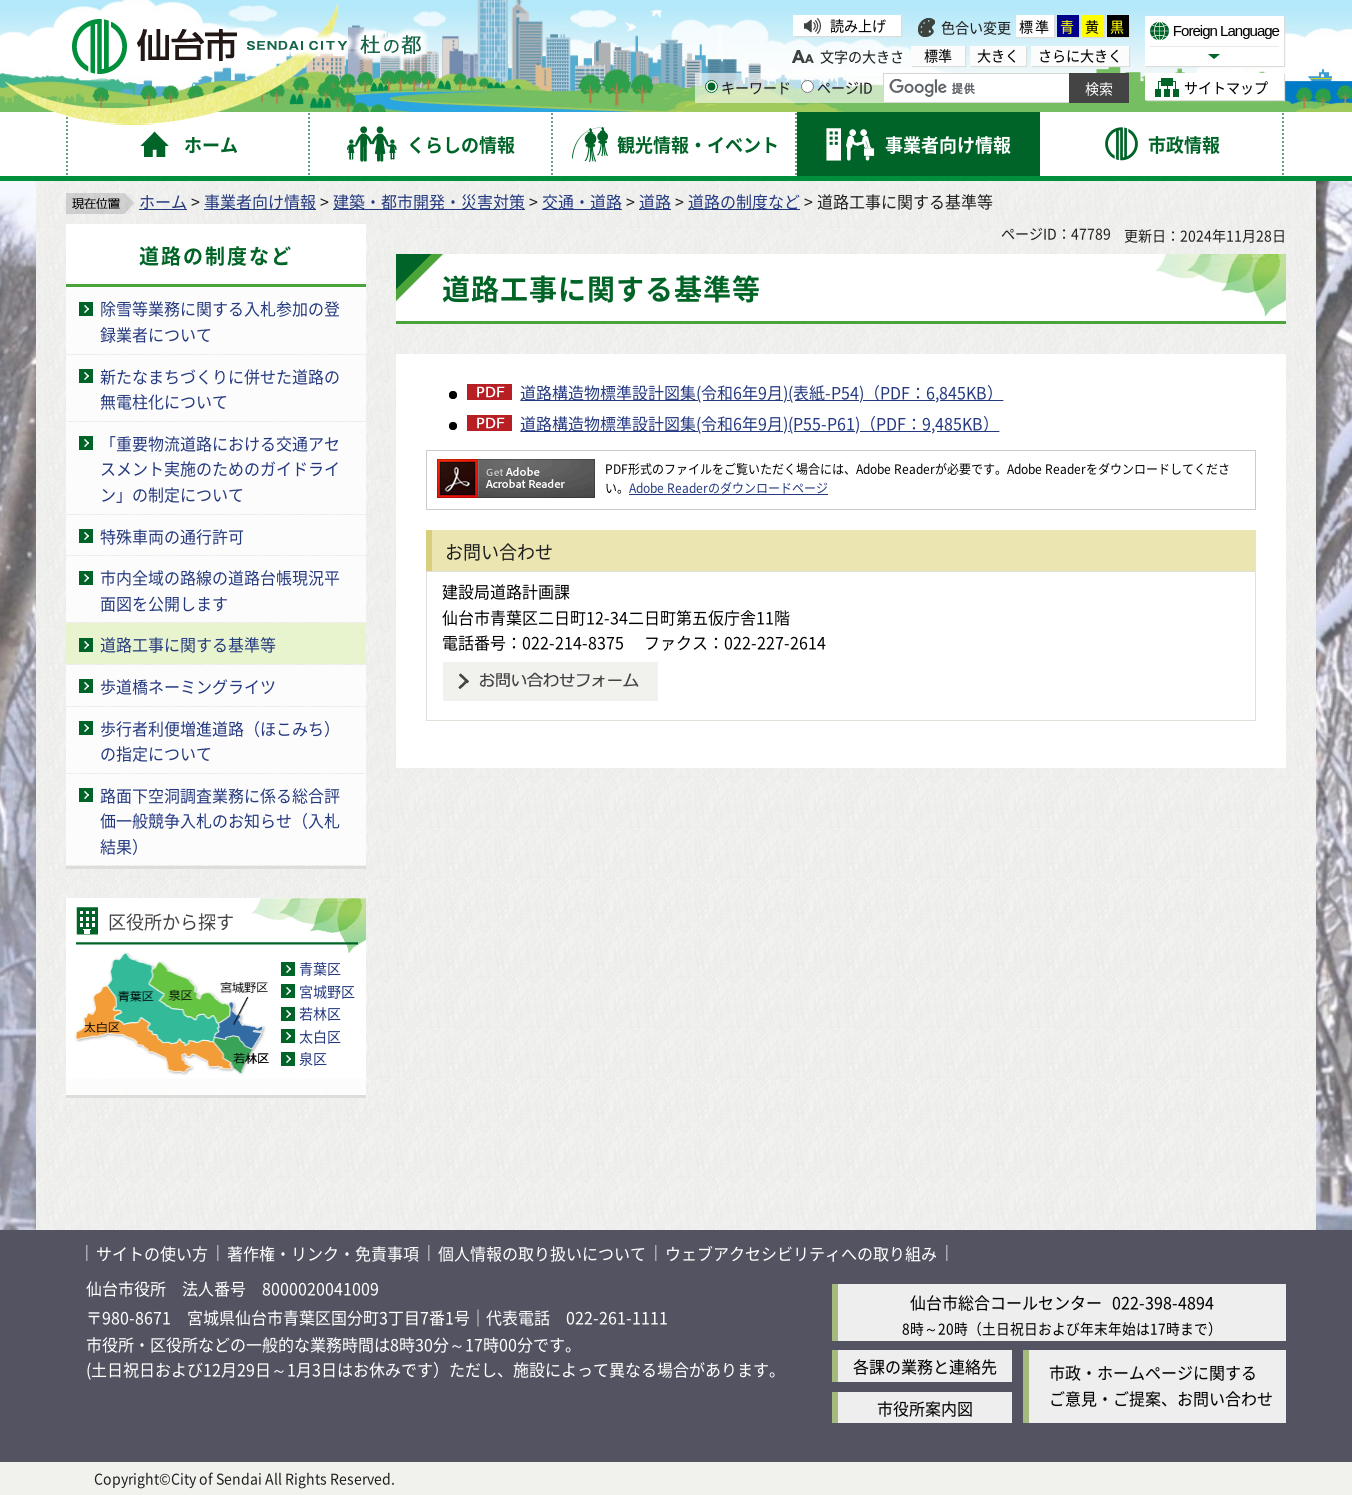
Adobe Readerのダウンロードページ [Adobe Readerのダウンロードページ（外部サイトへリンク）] (728, 487)
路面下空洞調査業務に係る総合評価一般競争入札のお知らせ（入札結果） (220, 820)
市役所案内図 (925, 1408)
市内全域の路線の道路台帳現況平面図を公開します (220, 590)
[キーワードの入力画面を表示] (711, 86)
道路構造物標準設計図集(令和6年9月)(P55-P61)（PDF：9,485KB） (759, 423)
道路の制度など (744, 201)
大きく (998, 55)
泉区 (313, 1058)
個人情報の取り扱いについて (542, 1253)
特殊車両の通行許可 (172, 536)
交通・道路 (582, 201)
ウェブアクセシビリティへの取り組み (801, 1253)
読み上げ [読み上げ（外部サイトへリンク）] (858, 25)
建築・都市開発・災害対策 (429, 201)
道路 (655, 201)
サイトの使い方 (152, 1253)
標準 (1035, 26)
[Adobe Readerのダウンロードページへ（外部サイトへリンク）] (516, 468)
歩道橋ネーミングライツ (188, 686)
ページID (837, 87)
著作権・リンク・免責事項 (323, 1253)
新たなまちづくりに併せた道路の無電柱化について (220, 389)
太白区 (320, 1036)
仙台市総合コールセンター (1006, 1302)
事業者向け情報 (260, 201)
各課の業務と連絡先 (925, 1366)
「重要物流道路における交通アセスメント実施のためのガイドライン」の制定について (220, 468)
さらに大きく (1080, 55)
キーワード (748, 87)
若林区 (320, 1013)
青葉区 (320, 968)
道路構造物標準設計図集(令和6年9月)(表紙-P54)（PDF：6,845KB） (761, 392)
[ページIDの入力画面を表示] (807, 86)
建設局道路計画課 (506, 591)
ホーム (163, 201)
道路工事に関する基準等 (188, 644)
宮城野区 (327, 991)
